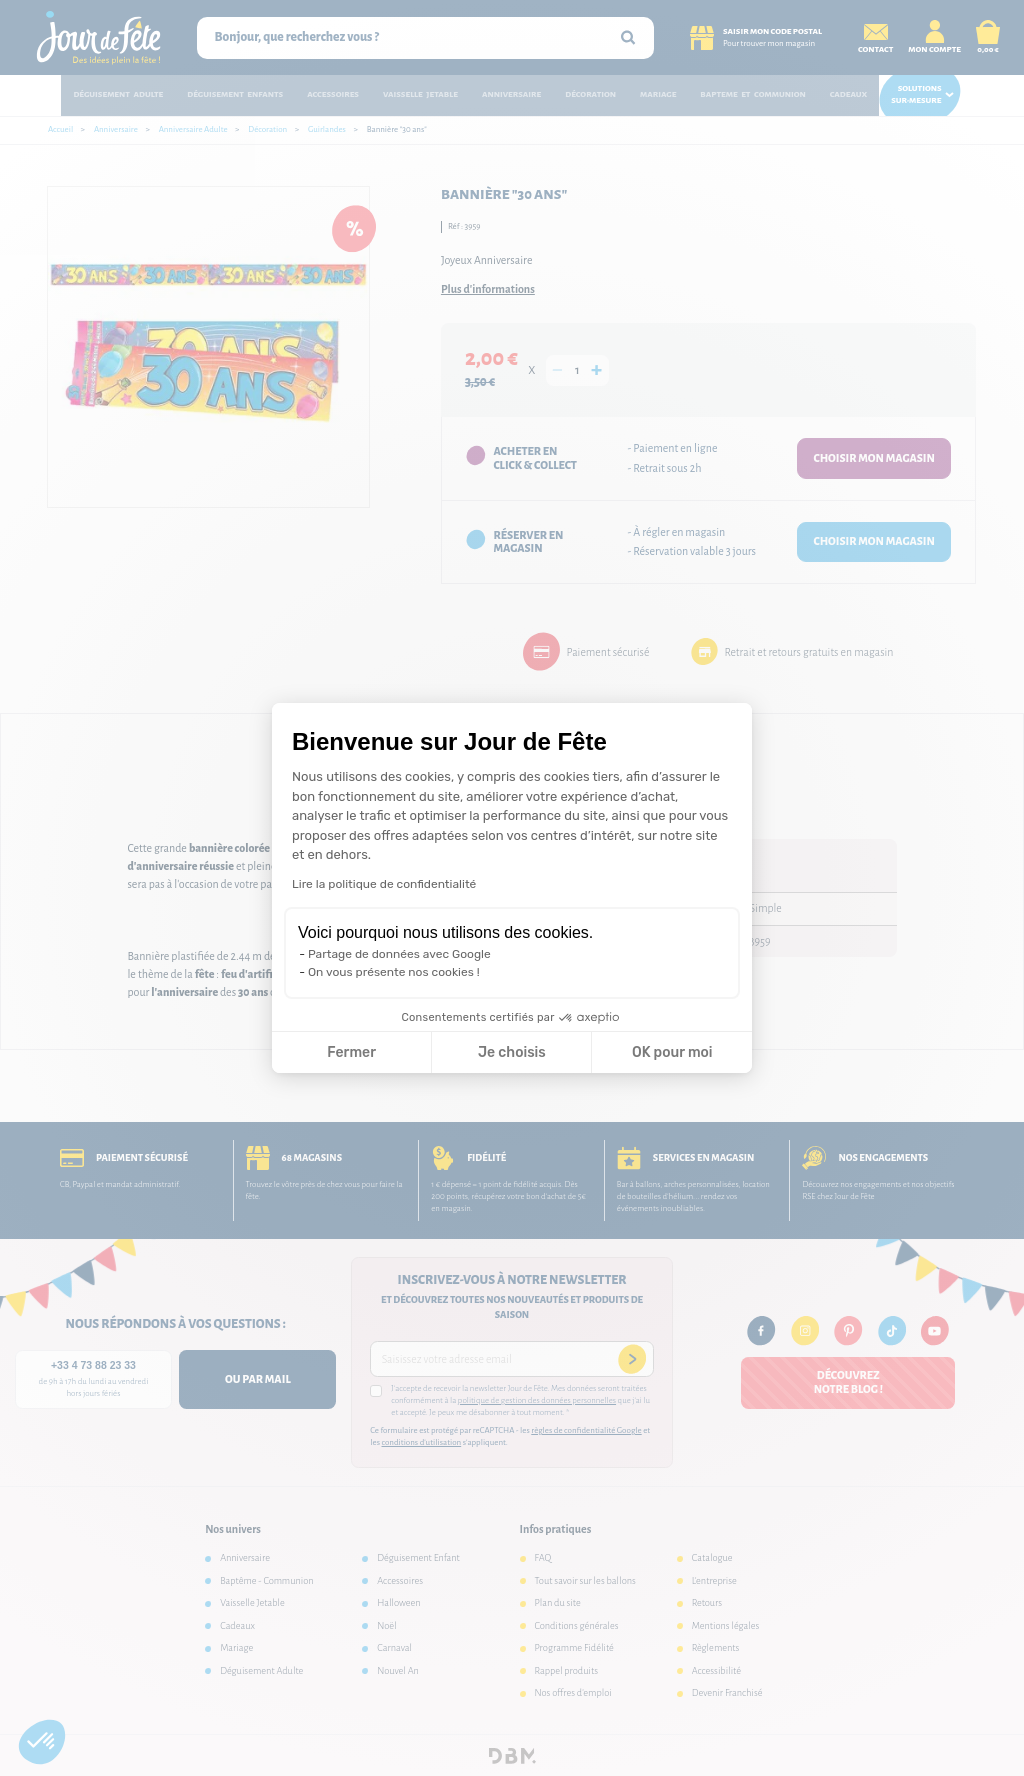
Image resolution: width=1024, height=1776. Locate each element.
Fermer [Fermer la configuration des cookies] (351, 1052)
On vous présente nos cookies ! (394, 972)
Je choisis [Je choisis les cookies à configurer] (512, 1052)
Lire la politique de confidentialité (384, 884)
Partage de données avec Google (399, 954)
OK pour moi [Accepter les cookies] (672, 1052)
